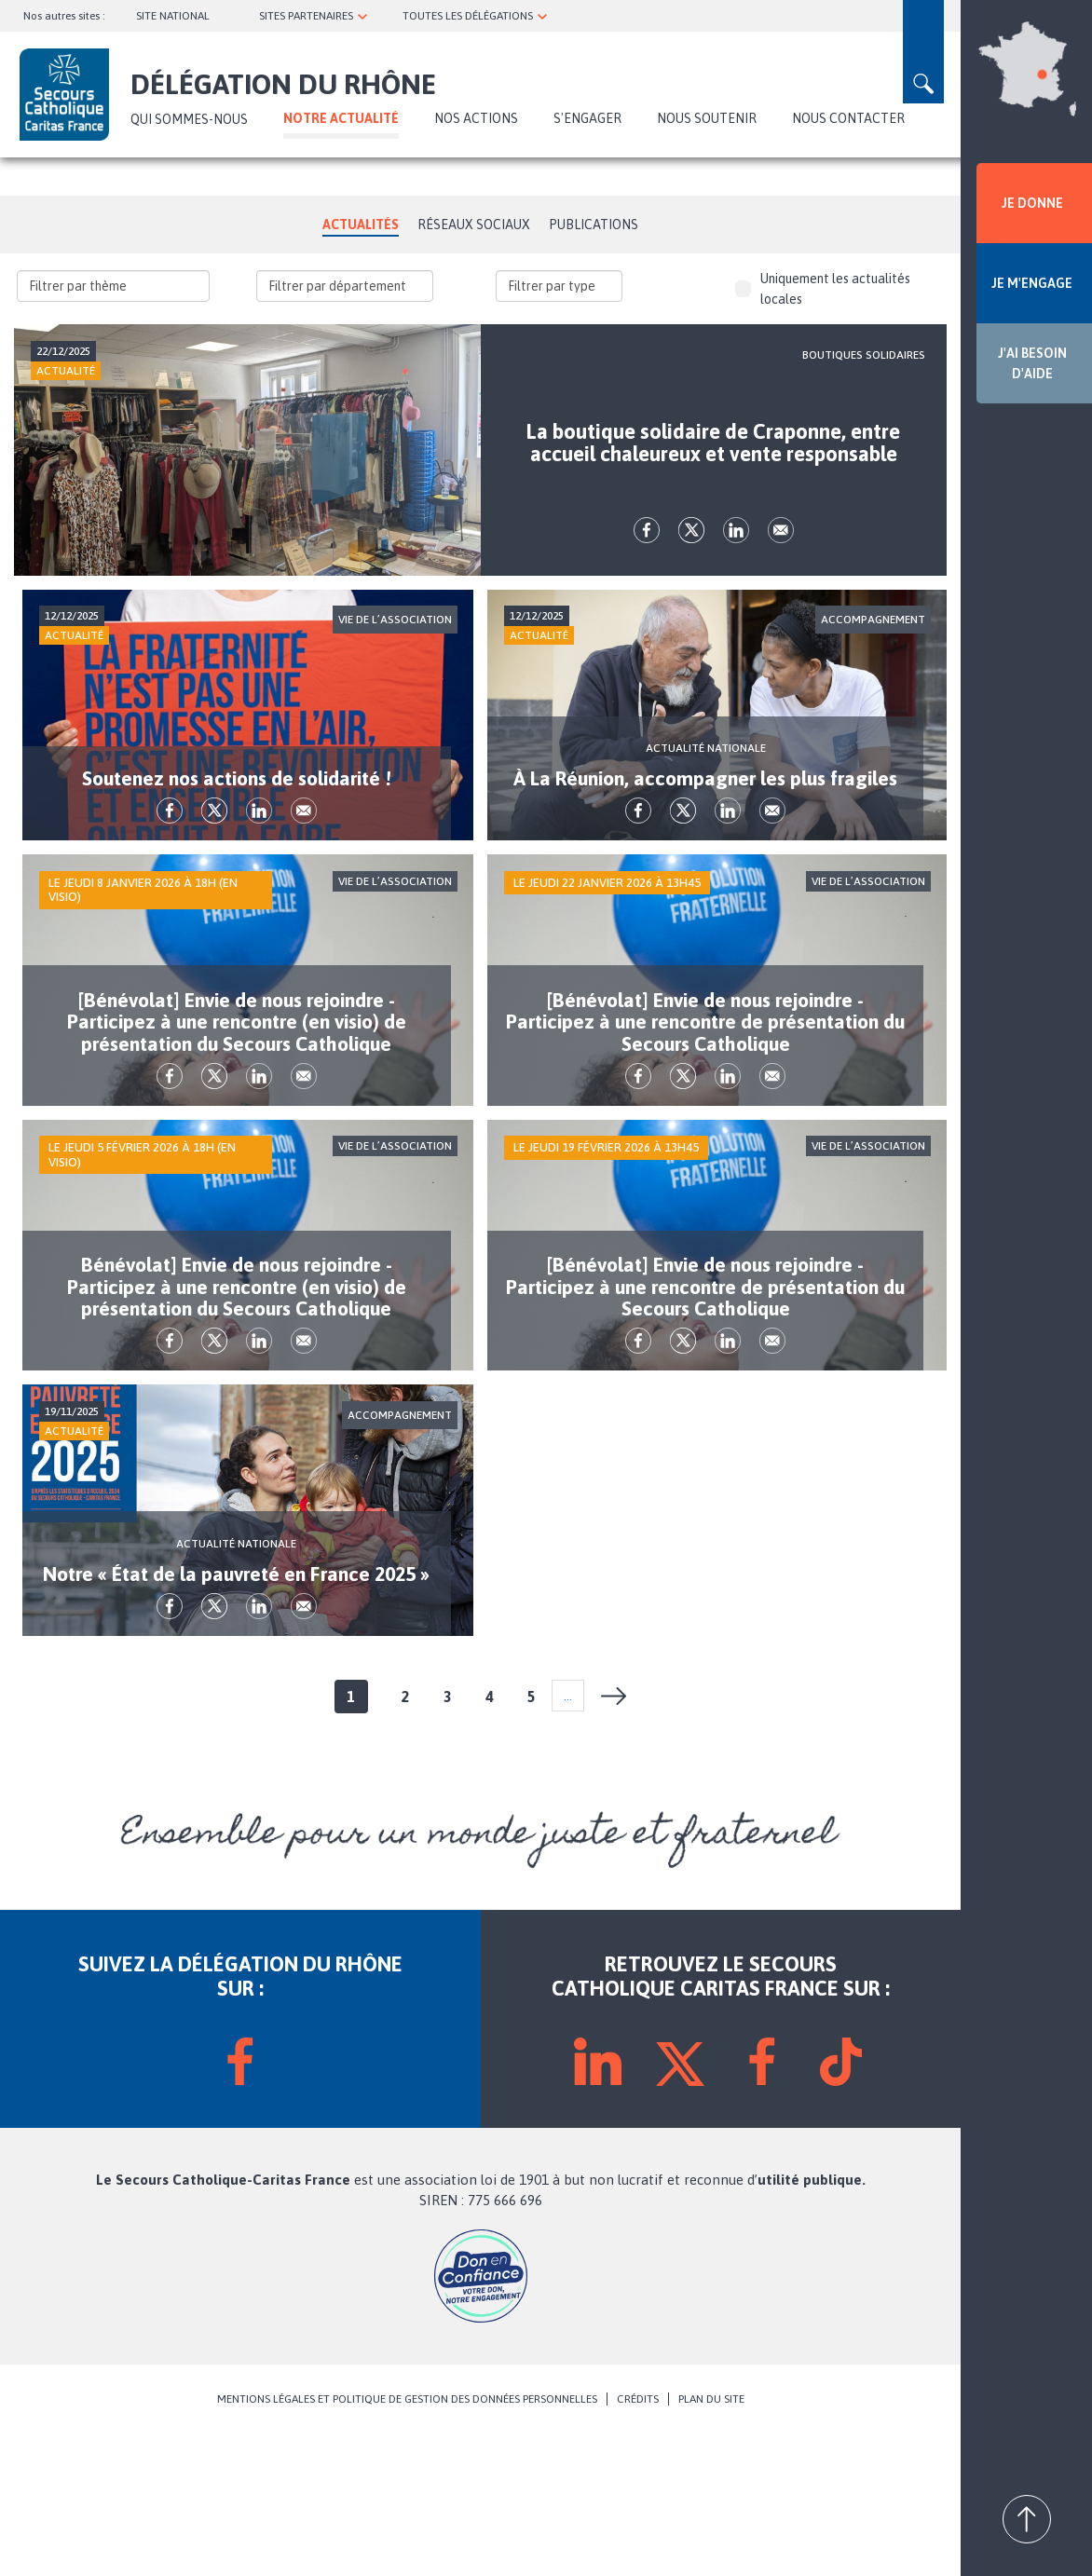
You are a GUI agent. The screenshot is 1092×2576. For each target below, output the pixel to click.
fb (647, 558)
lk (736, 558)
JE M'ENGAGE (1031, 283)
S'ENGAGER (587, 118)
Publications (593, 224)
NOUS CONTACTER (848, 118)
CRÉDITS (638, 2540)
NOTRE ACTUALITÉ (341, 118)
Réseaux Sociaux (473, 224)
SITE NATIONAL (173, 15)
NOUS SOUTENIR (707, 118)
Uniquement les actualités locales (822, 289)
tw (691, 558)
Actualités (360, 224)
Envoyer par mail (781, 558)
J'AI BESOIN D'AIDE (1032, 363)
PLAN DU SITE (711, 2540)
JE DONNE (1032, 203)
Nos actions (476, 118)
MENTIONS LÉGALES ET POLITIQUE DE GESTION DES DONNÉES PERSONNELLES (407, 2540)
